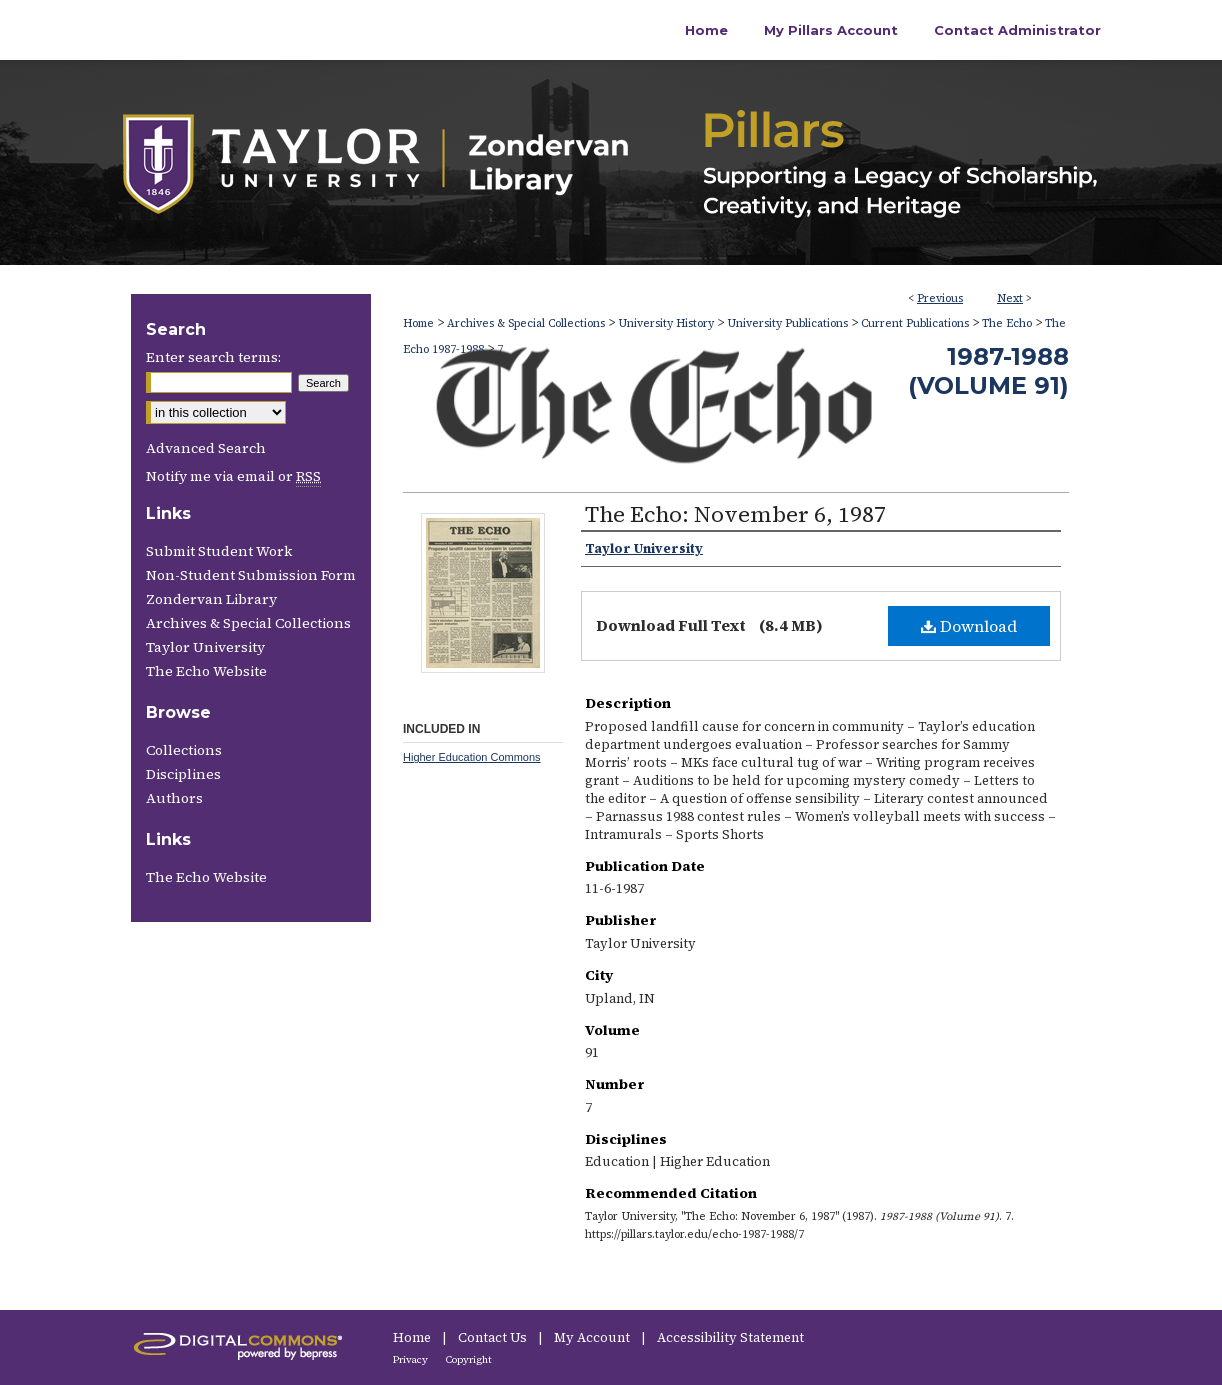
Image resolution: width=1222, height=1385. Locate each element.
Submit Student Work (219, 551)
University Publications (787, 323)
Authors (174, 798)
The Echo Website (206, 671)
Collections (184, 750)
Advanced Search (206, 448)
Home (418, 323)
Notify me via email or (233, 476)
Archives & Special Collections (526, 323)
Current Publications (915, 323)
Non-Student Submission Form (251, 575)
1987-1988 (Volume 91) (988, 371)
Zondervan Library (211, 599)
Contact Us (494, 1337)
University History (666, 323)
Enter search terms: (213, 357)
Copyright (469, 1359)
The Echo (1007, 323)
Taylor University (205, 647)
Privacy (411, 1359)
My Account (593, 1337)
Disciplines (183, 774)
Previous (940, 298)
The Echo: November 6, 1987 (735, 514)
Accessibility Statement (730, 1337)
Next (1010, 298)
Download (969, 626)
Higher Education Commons (472, 757)
